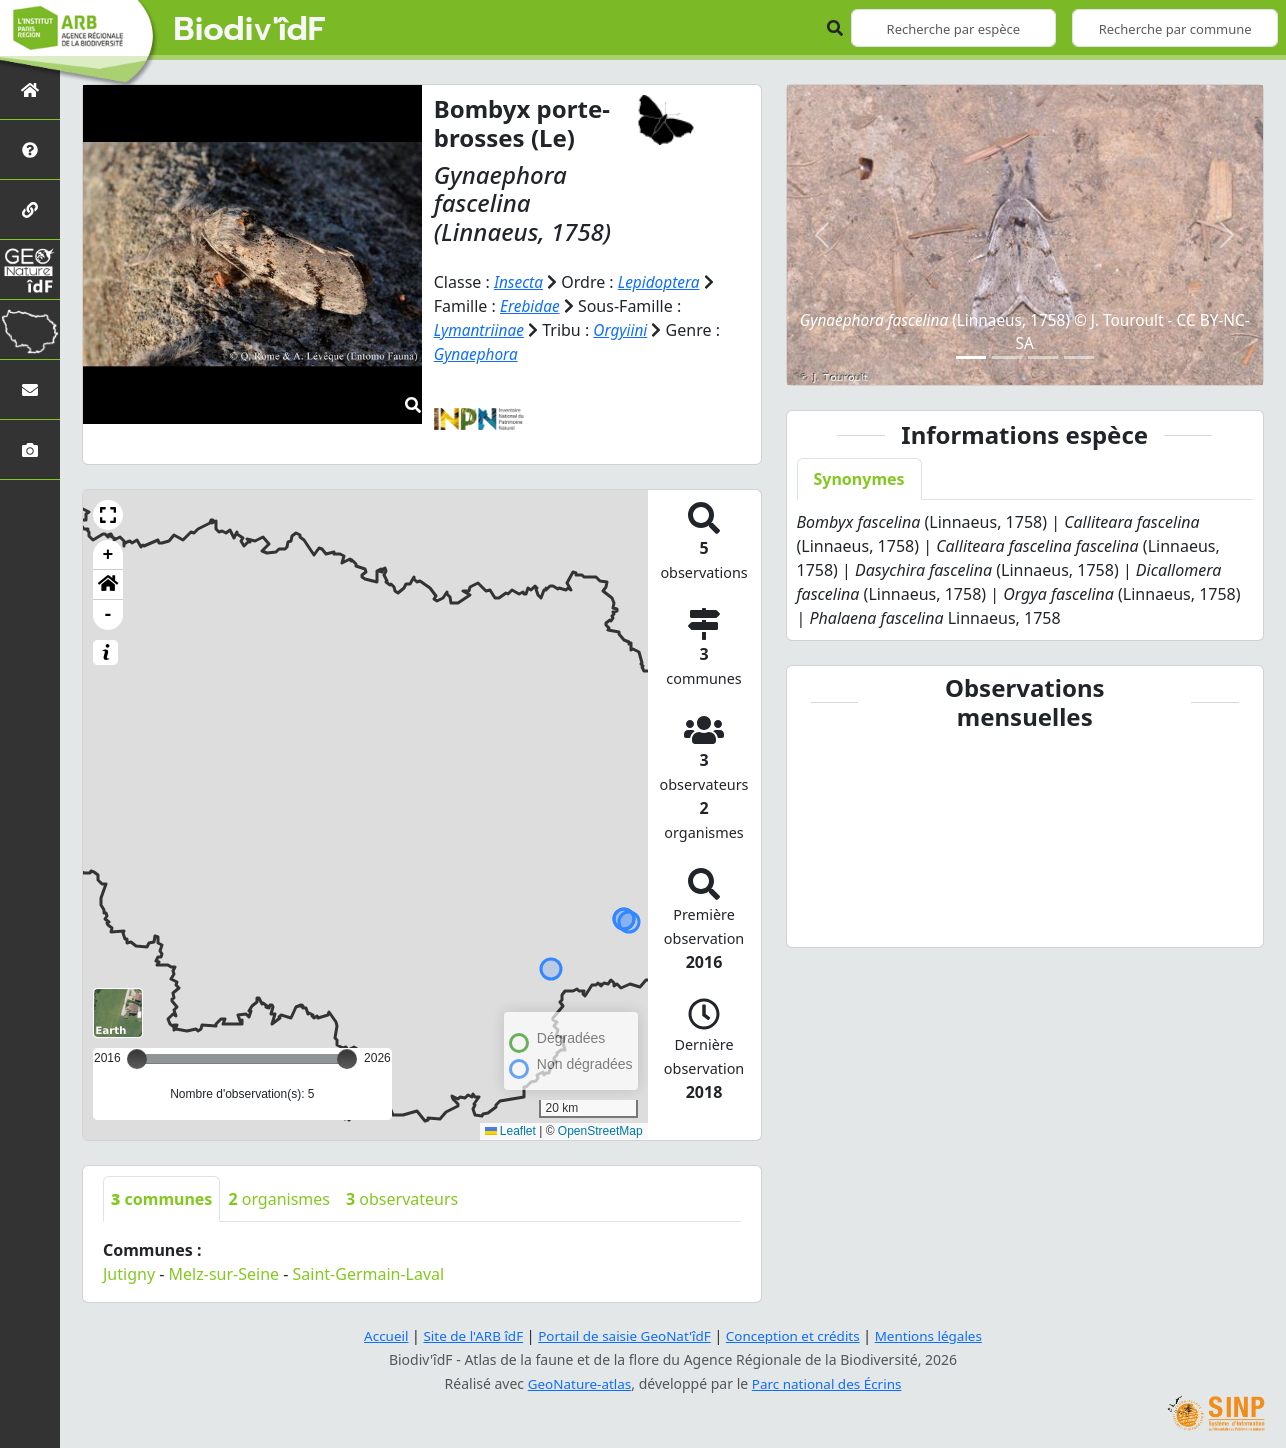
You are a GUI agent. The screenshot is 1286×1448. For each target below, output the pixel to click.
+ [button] (108, 555)
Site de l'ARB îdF (466, 1335)
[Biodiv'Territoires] (30, 329)
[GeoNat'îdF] (30, 269)
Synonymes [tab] (859, 479)
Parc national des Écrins (829, 1383)
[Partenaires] (30, 209)
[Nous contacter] (30, 389)
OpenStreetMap (600, 1131)
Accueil (376, 1335)
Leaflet (510, 1131)
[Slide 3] (1043, 357)
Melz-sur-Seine (224, 1274)
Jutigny (129, 1274)
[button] (108, 515)
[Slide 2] (1007, 357)
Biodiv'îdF (250, 30)
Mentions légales (938, 1335)
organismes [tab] (279, 1199)
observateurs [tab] (402, 1199)
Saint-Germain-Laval (369, 1274)
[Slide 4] (1079, 357)
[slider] (347, 1059)
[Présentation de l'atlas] (30, 149)
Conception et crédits (796, 1335)
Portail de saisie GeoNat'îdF (623, 1335)
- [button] (108, 615)
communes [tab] (161, 1199)
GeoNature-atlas (577, 1383)
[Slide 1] (971, 357)
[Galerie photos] (30, 449)
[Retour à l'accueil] (30, 89)
